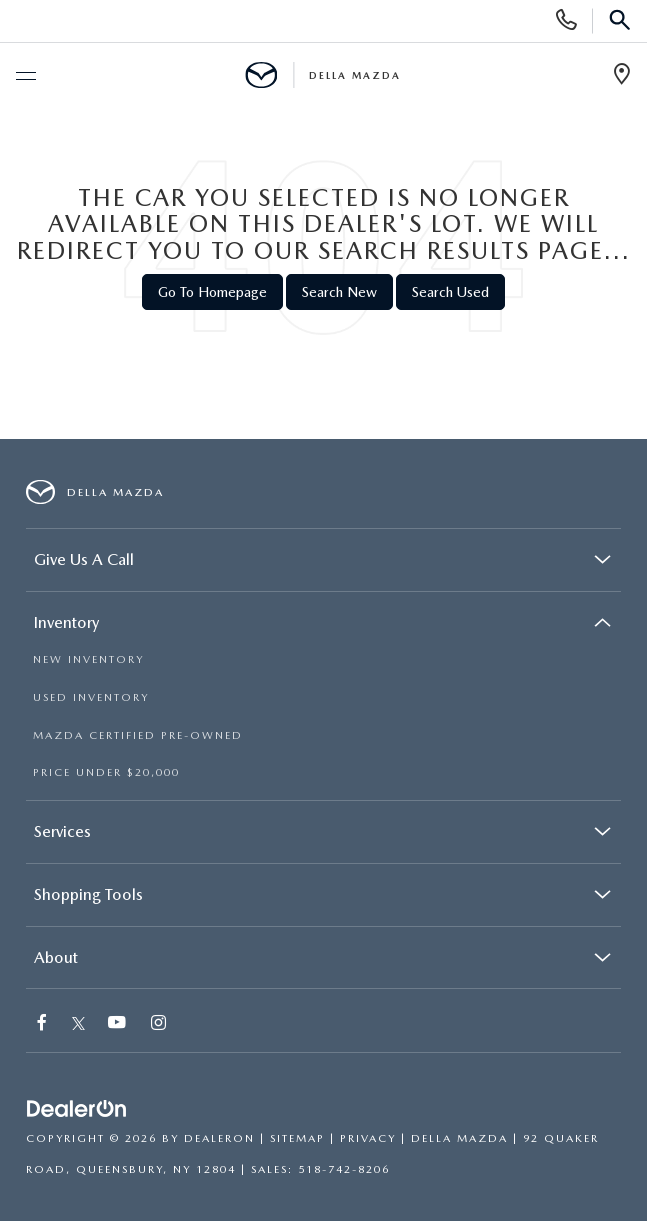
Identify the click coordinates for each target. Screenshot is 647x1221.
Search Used (450, 292)
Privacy (368, 1138)
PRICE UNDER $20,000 (106, 772)
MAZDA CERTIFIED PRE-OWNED (138, 735)
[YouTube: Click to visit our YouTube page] (118, 1024)
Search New (339, 292)
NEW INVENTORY (88, 659)
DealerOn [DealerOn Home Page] (219, 1138)
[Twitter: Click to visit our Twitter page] (78, 1024)
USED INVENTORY (91, 697)
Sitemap (297, 1138)
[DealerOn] (77, 1109)
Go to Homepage (212, 292)
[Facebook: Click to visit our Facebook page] (43, 1024)
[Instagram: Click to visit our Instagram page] (159, 1024)
